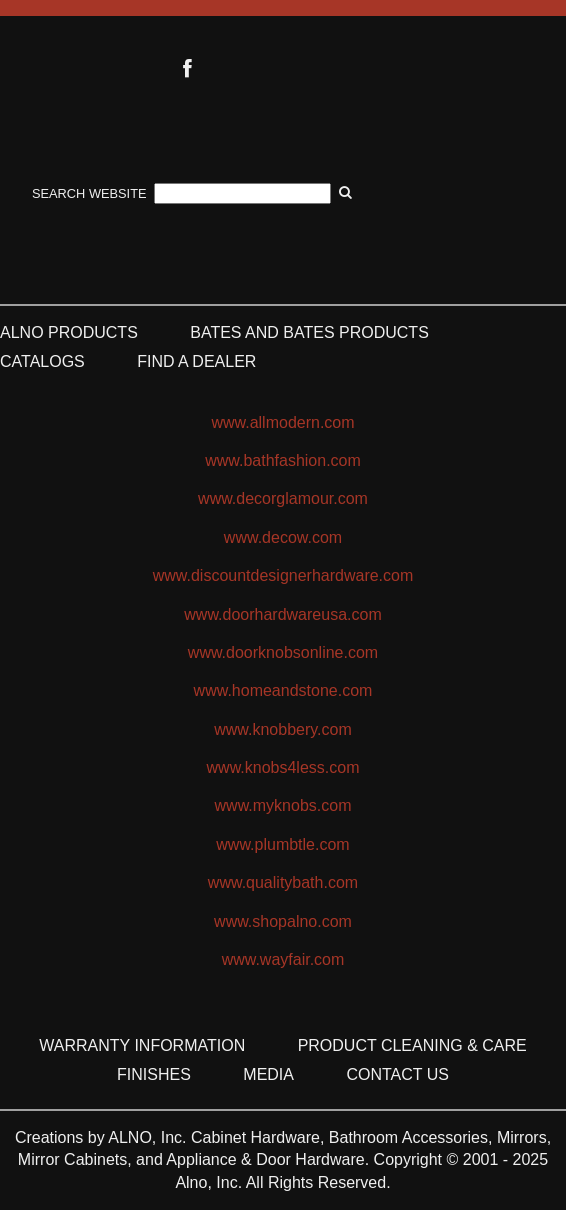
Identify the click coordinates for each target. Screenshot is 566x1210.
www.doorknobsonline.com (283, 652)
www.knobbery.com (283, 729)
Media (268, 1074)
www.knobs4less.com (283, 767)
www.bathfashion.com (283, 460)
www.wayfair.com (283, 959)
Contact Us (397, 1074)
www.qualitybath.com (283, 882)
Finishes (154, 1074)
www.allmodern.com (282, 422)
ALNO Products (69, 332)
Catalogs (42, 361)
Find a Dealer (196, 361)
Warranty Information (142, 1045)
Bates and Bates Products (309, 332)
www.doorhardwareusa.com (282, 614)
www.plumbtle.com (282, 844)
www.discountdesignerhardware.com (283, 575)
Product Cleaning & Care (412, 1045)
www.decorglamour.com (283, 498)
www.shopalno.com (283, 921)
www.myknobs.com (283, 805)
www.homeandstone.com (283, 690)
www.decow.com (283, 537)
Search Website (89, 193)
